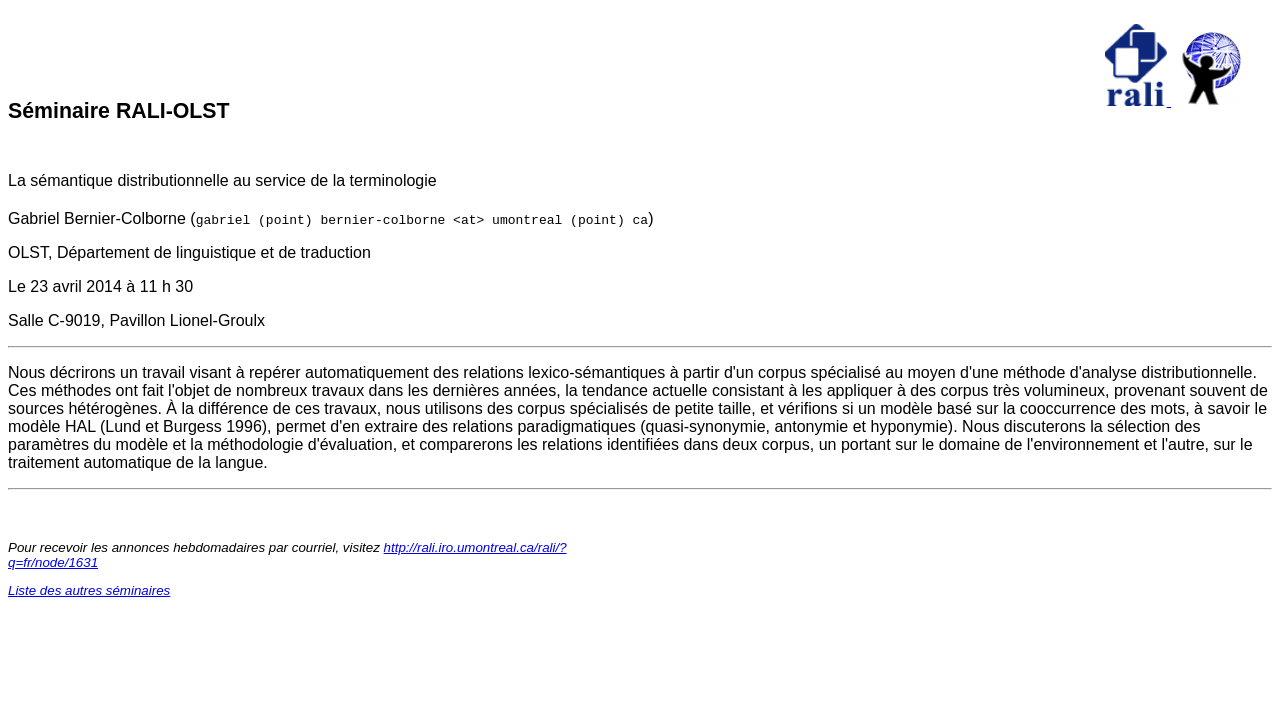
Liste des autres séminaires (89, 590)
